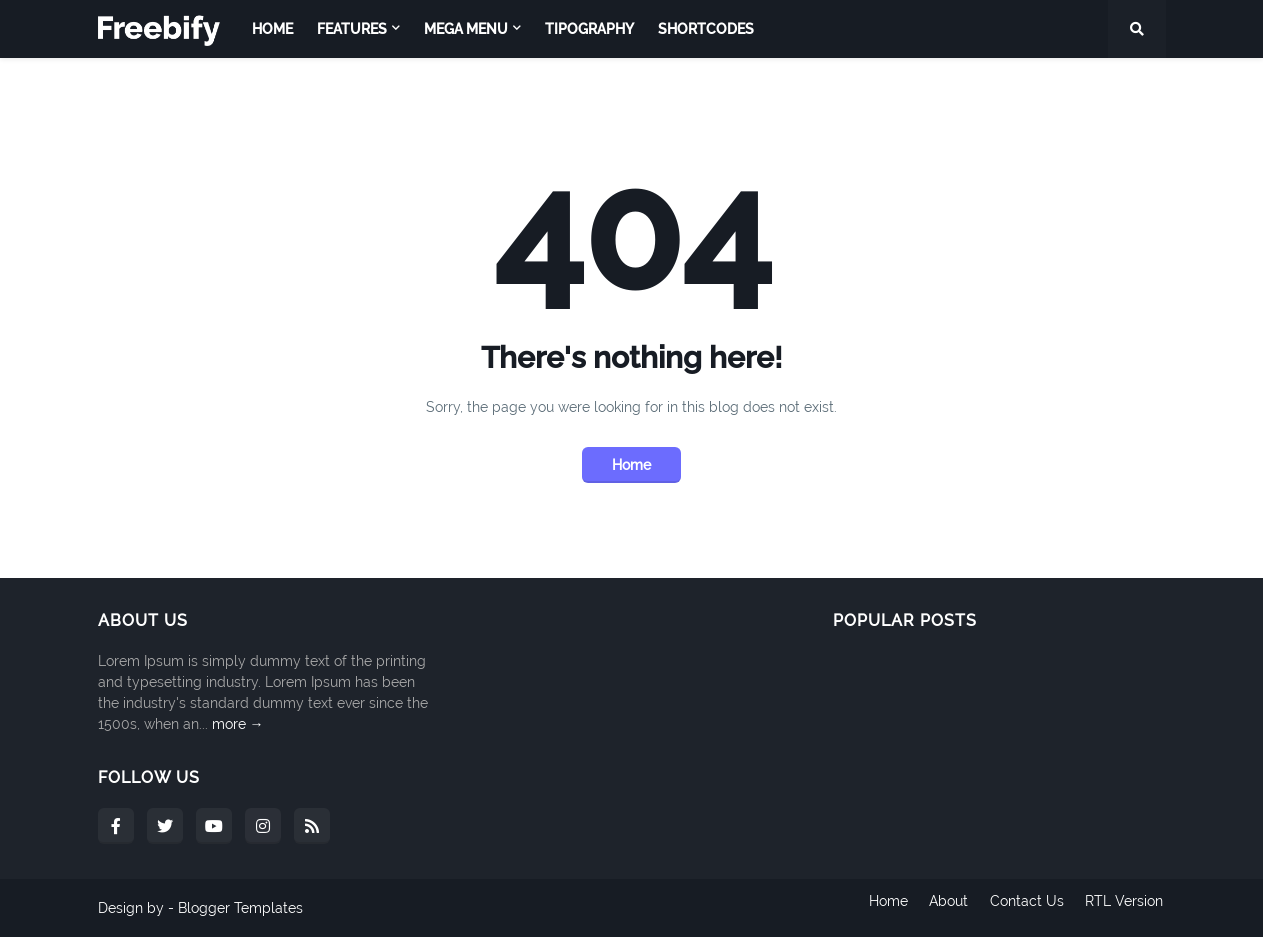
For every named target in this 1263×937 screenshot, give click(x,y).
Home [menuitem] (272, 29)
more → (238, 724)
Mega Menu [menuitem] (466, 29)
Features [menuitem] (352, 29)
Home (631, 465)
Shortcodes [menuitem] (706, 29)
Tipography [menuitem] (589, 29)
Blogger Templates (240, 908)
